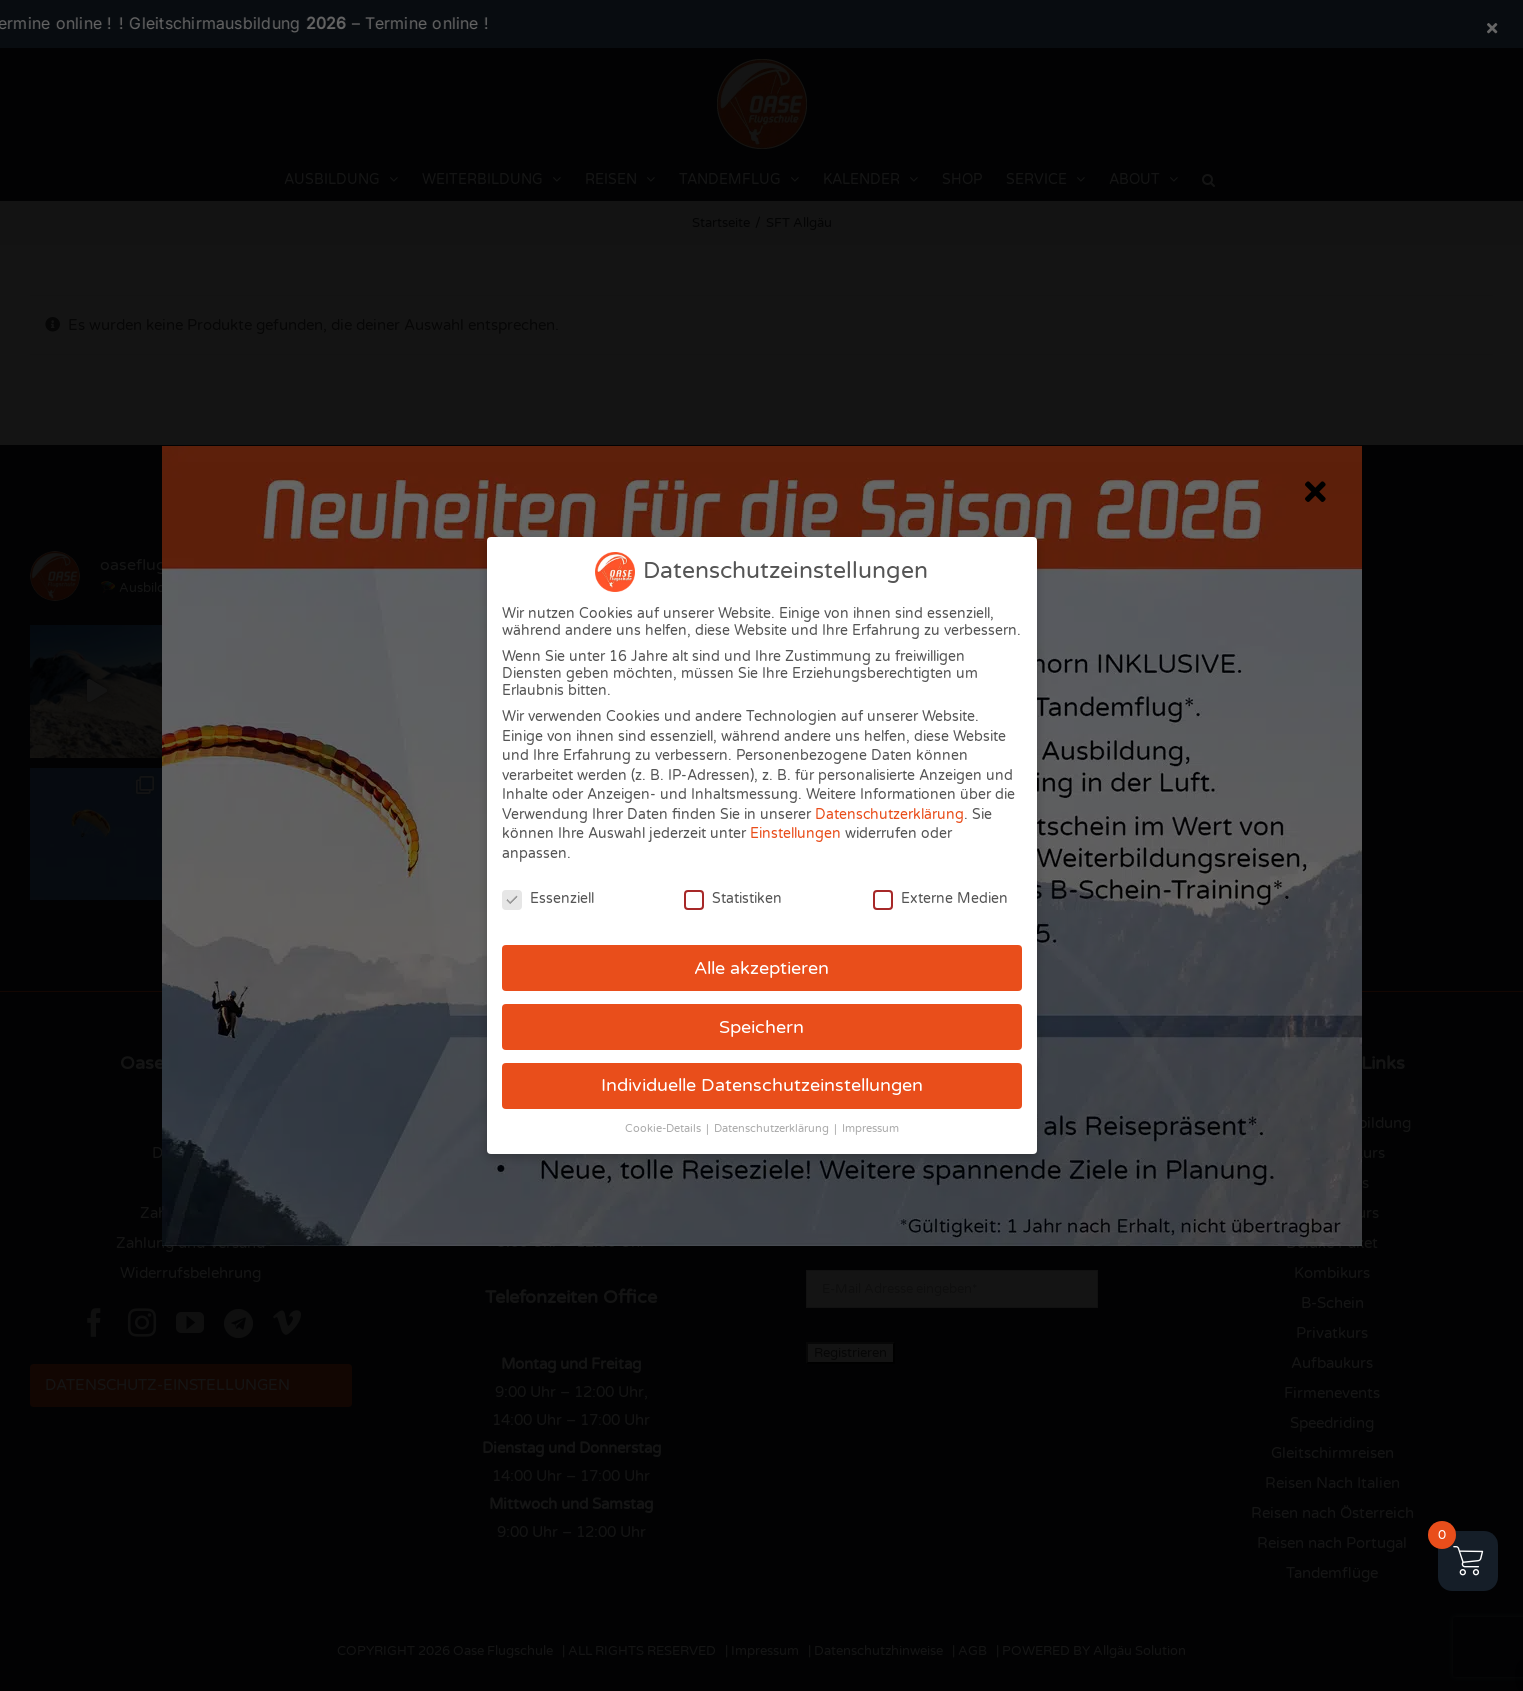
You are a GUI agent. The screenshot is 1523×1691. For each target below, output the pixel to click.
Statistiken (733, 898)
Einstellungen (795, 833)
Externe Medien (940, 898)
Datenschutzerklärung (889, 814)
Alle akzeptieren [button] (761, 968)
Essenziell (548, 898)
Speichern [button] (761, 1027)
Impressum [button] (870, 1128)
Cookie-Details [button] (664, 1128)
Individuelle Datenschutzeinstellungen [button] (762, 1085)
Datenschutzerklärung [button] (773, 1128)
